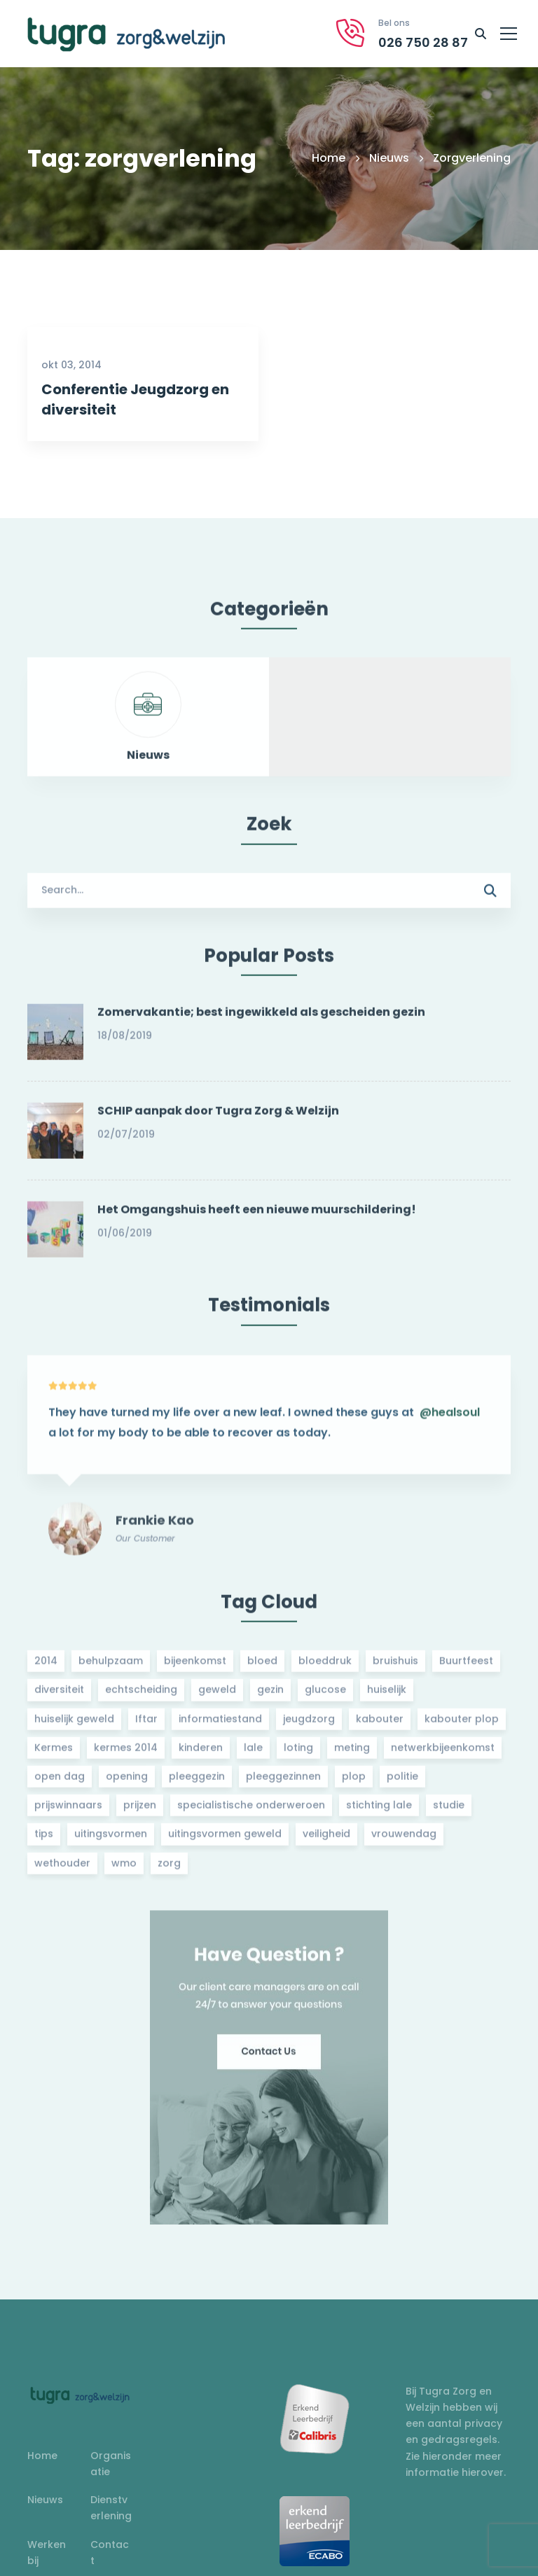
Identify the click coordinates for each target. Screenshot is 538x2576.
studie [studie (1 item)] (448, 1812)
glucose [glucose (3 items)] (325, 1697)
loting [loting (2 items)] (298, 1755)
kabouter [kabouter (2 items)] (380, 1725)
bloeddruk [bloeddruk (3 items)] (325, 1668)
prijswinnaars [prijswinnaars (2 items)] (68, 1812)
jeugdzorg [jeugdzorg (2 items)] (309, 1725)
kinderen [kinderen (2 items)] (201, 1755)
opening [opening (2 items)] (127, 1783)
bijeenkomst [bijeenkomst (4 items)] (195, 1668)
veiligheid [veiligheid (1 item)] (326, 1841)
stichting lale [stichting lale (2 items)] (379, 1812)
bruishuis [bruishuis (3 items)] (395, 1668)
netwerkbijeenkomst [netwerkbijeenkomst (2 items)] (443, 1755)
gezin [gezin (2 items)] (270, 1697)
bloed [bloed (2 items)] (262, 1668)
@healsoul (450, 1427)
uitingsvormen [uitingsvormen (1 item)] (110, 1841)
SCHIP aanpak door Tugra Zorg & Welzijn (218, 1118)
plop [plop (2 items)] (354, 1783)
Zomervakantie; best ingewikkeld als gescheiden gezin (261, 1019)
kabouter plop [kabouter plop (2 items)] (462, 1725)
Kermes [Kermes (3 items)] (53, 1755)
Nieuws (389, 158)
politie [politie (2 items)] (402, 1783)
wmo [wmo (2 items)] (124, 1870)
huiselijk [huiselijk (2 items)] (386, 1697)
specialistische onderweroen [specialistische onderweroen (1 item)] (251, 1812)
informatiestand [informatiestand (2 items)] (220, 1725)
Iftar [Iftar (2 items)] (146, 1725)
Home (328, 158)
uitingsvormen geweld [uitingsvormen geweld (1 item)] (225, 1841)
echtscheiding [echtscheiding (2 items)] (141, 1697)
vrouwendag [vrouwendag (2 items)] (403, 1841)
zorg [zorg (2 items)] (169, 1870)
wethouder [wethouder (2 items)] (62, 1870)
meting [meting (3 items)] (352, 1755)
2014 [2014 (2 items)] (45, 1668)
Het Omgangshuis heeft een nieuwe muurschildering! (256, 1217)
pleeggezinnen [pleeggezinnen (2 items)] (283, 1783)
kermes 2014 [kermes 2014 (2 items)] (126, 1755)
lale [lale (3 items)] (253, 1755)
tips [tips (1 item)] (43, 1841)
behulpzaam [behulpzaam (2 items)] (110, 1668)
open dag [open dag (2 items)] (59, 1783)
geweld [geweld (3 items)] (217, 1697)
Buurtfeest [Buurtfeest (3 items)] (466, 1668)
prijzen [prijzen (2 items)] (139, 1812)
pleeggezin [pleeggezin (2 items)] (197, 1783)
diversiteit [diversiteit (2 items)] (59, 1697)
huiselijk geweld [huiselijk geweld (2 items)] (74, 1725)
